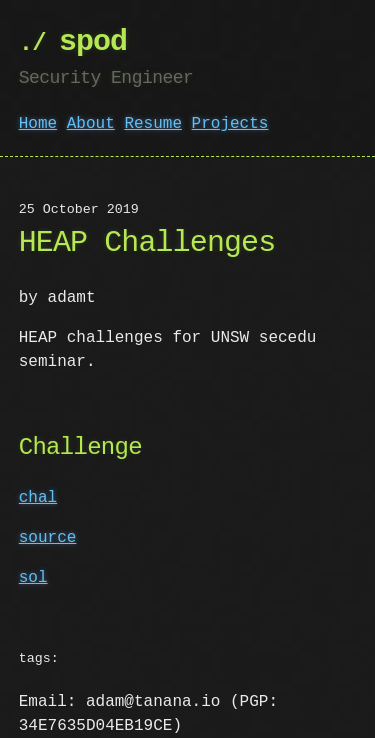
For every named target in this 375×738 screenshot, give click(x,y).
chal (38, 498)
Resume (153, 124)
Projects (230, 124)
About (91, 124)
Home (38, 124)
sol (33, 578)
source (48, 538)
